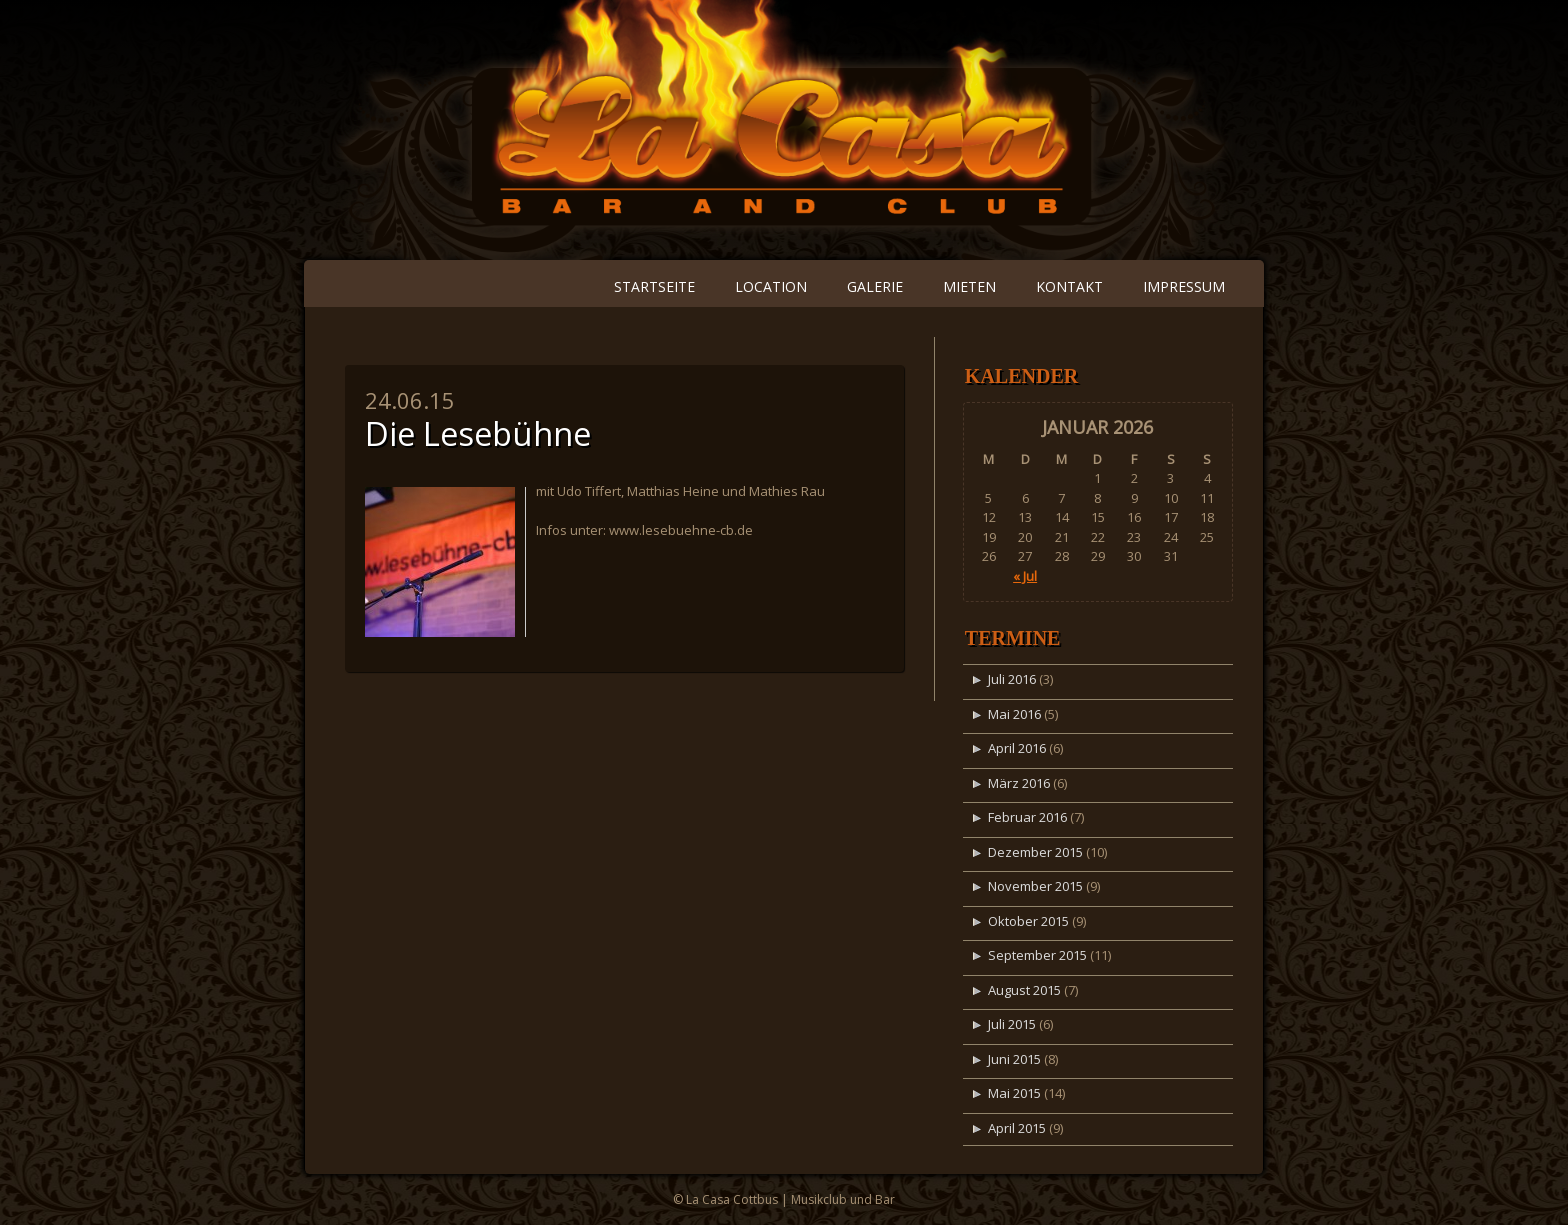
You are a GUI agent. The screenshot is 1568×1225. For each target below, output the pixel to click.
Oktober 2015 (1028, 921)
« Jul (1025, 576)
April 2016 (1017, 748)
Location (771, 286)
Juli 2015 (1012, 1024)
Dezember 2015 (1035, 852)
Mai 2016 (1014, 714)
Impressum (1184, 286)
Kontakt (1069, 286)
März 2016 (1019, 783)
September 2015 (1037, 955)
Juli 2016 (1012, 679)
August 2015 (1024, 990)
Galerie (875, 286)
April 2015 (1017, 1128)
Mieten (969, 286)
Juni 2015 (1014, 1059)
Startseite (654, 286)
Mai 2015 (1014, 1093)
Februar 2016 (1027, 817)
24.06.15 (410, 400)
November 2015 (1035, 886)
